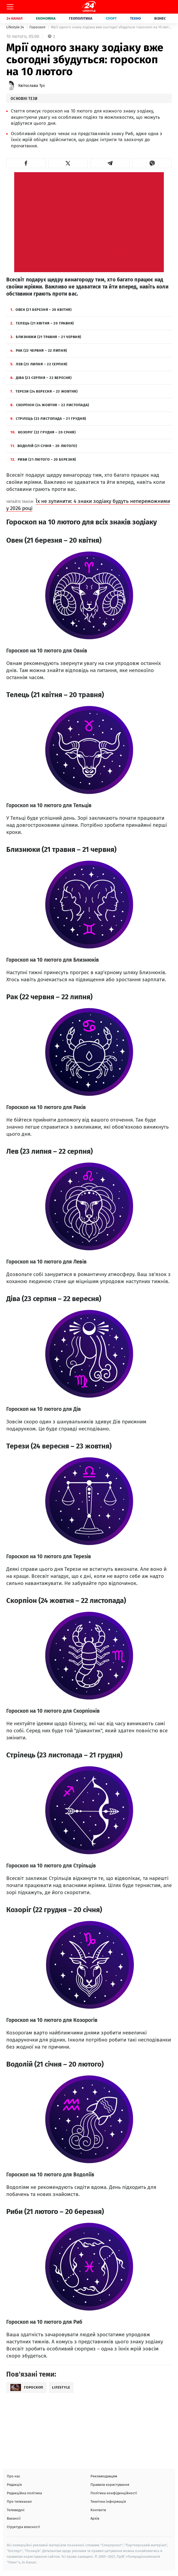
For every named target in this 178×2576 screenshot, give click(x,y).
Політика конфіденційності (113, 2493)
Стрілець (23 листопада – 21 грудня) (48, 418)
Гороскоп (37, 27)
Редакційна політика (24, 2493)
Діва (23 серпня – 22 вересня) (40, 377)
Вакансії (14, 2518)
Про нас (13, 2476)
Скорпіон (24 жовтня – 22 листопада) (49, 405)
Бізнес (160, 18)
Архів (94, 2518)
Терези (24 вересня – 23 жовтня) (44, 391)
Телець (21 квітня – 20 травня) (42, 323)
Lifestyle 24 (15, 27)
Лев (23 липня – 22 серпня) (38, 364)
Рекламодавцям (103, 2476)
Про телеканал (19, 2501)
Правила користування (109, 2485)
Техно (135, 18)
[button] (26, 163)
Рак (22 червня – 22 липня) (38, 350)
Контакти (98, 2510)
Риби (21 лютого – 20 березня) (43, 459)
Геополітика (80, 18)
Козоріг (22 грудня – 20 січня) (43, 432)
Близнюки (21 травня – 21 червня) (45, 336)
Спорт (111, 18)
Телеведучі (16, 2510)
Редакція (14, 2485)
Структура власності (23, 2527)
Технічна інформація (108, 2501)
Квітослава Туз (31, 85)
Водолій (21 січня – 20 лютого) (43, 445)
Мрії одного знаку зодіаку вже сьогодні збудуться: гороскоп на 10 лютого (111, 27)
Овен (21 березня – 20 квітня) (40, 309)
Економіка (46, 18)
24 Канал (15, 18)
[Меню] (10, 6)
